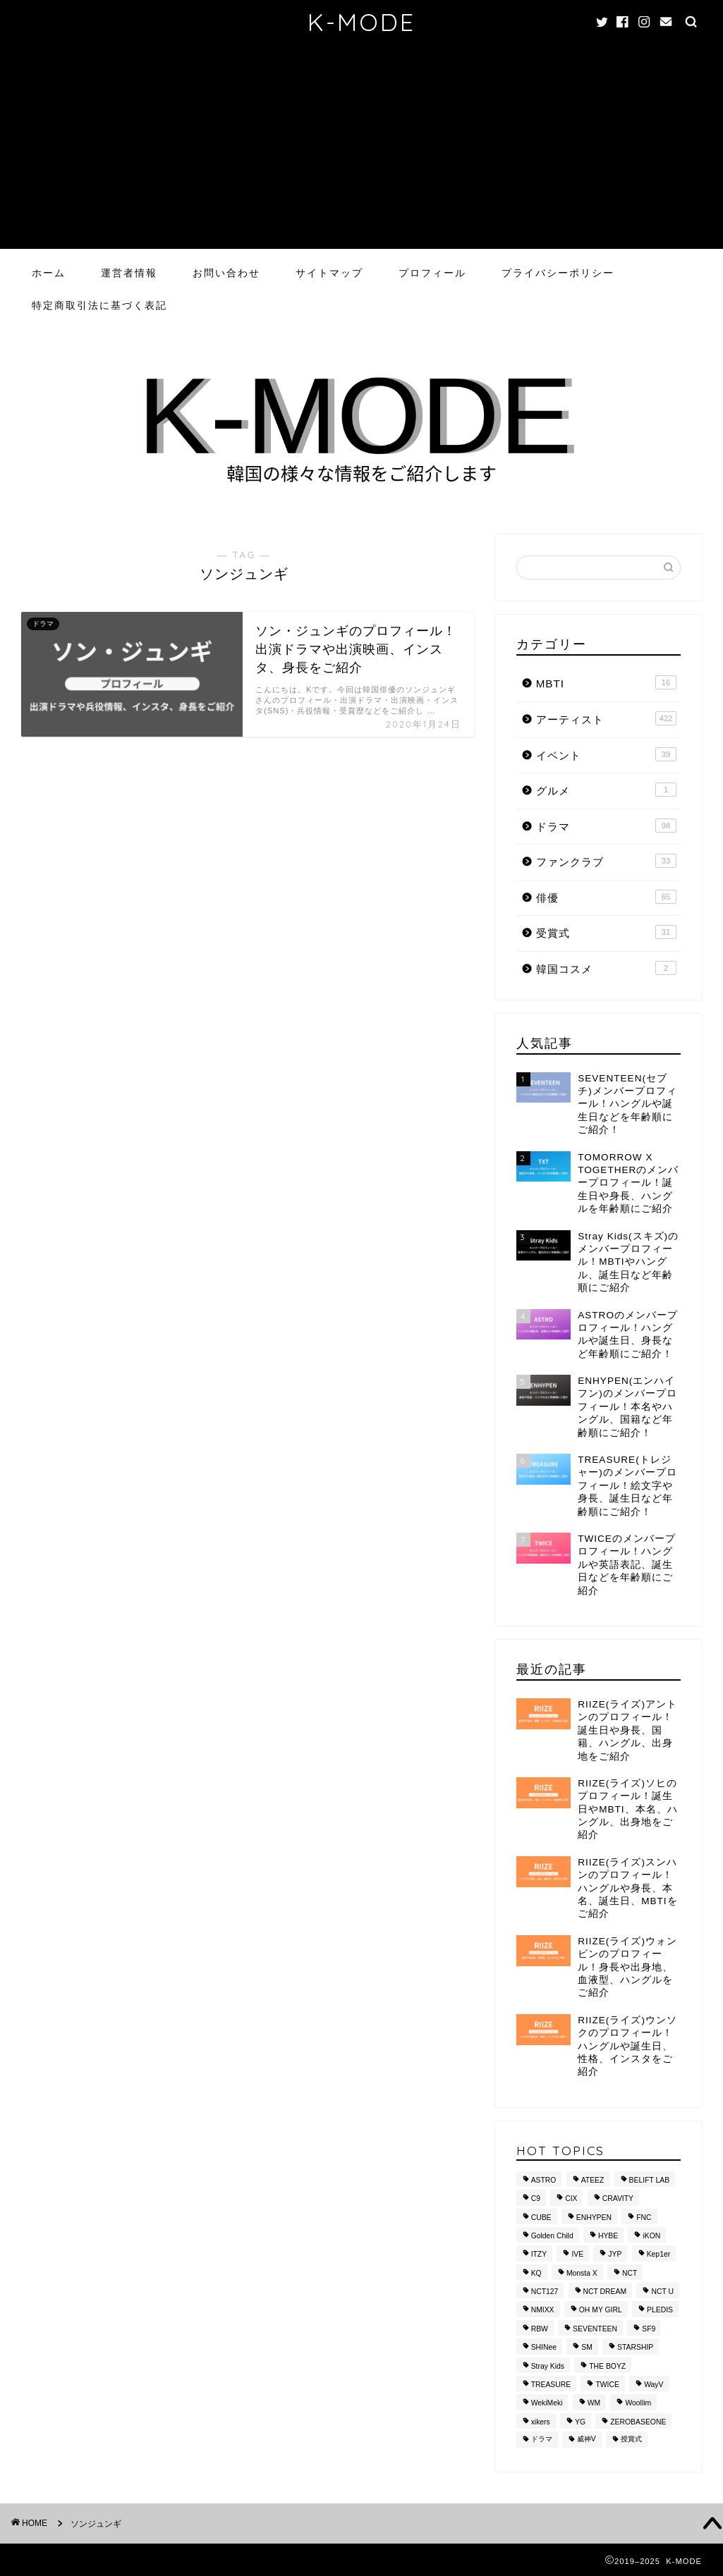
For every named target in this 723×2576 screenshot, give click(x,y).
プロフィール (432, 272)
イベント (606, 754)
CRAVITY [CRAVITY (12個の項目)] (617, 2199)
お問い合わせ (226, 272)
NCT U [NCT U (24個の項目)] (662, 2291)
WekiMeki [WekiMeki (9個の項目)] (547, 2404)
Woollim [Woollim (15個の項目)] (638, 2404)
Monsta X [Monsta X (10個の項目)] (581, 2273)
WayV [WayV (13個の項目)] (653, 2384)
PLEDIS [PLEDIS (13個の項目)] (660, 2310)
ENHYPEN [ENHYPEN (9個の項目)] (594, 2217)
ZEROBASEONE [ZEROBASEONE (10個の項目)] (638, 2422)
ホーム (49, 272)
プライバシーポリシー (558, 272)
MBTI (606, 682)
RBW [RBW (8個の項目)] (539, 2329)
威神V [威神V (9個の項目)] (586, 2439)
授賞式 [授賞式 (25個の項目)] (631, 2439)
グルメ (606, 790)
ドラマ (606, 825)
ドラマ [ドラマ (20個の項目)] (541, 2439)
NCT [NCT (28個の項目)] (629, 2273)
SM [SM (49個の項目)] (587, 2348)
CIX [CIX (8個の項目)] (571, 2199)
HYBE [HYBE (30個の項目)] (608, 2236)
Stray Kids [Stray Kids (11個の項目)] (547, 2366)
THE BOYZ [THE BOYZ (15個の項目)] (607, 2366)
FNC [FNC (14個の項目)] (643, 2217)
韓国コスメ (606, 968)
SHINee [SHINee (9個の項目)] (544, 2348)
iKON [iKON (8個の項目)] (651, 2236)
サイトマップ (329, 272)
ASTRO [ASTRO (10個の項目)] (544, 2180)
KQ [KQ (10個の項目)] (536, 2273)
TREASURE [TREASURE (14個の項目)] (551, 2384)
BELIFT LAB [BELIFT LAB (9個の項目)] (649, 2180)
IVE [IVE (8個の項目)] (577, 2255)
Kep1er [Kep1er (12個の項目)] (659, 2255)
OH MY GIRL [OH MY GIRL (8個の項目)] (600, 2310)
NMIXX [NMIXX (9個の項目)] (542, 2310)
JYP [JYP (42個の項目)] (614, 2255)
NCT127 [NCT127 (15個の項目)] (545, 2291)
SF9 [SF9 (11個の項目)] (648, 2329)
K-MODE (361, 22)
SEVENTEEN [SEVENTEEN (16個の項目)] (595, 2329)
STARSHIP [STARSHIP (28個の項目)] (635, 2348)
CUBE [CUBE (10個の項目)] (541, 2217)
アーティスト (606, 718)
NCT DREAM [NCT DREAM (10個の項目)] (605, 2291)
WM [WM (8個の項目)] (594, 2404)
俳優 (606, 897)
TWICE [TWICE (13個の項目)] (607, 2384)
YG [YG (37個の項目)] (580, 2422)
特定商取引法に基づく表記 (99, 305)
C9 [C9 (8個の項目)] (535, 2199)
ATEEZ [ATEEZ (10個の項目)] (592, 2180)
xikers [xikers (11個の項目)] (540, 2422)
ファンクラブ (606, 861)
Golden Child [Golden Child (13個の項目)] (552, 2236)
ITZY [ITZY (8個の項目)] (539, 2255)
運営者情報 (129, 272)
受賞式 (606, 932)
